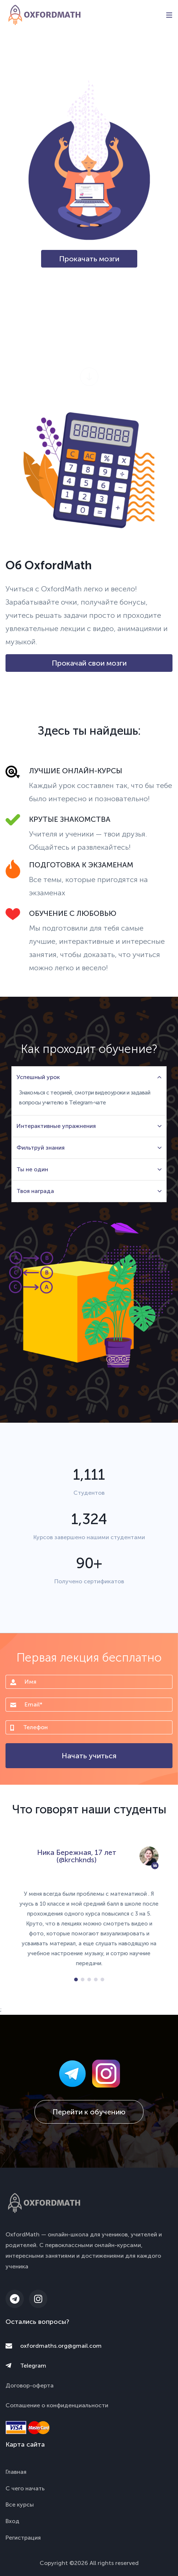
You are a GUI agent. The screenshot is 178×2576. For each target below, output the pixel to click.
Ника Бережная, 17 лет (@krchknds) (76, 1856)
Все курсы (20, 2504)
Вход (12, 2521)
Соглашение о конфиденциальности (57, 2405)
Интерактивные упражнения (89, 1125)
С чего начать (25, 2488)
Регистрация (23, 2537)
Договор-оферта (30, 2385)
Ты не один (89, 1169)
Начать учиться (89, 1755)
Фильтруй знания (89, 1147)
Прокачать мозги (89, 258)
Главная (16, 2471)
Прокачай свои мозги (89, 663)
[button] (76, 1979)
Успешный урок (89, 1077)
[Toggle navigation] (169, 15)
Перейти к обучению (89, 2111)
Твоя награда (89, 1190)
